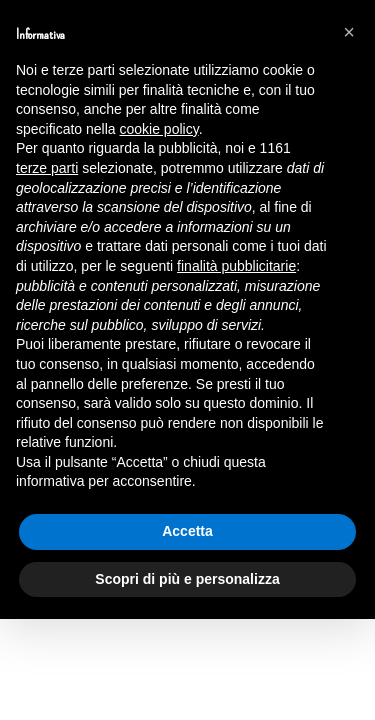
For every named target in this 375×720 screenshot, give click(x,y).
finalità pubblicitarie (236, 266)
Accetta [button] (187, 531)
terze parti (47, 168)
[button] (349, 32)
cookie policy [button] (159, 129)
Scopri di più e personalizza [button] (187, 579)
